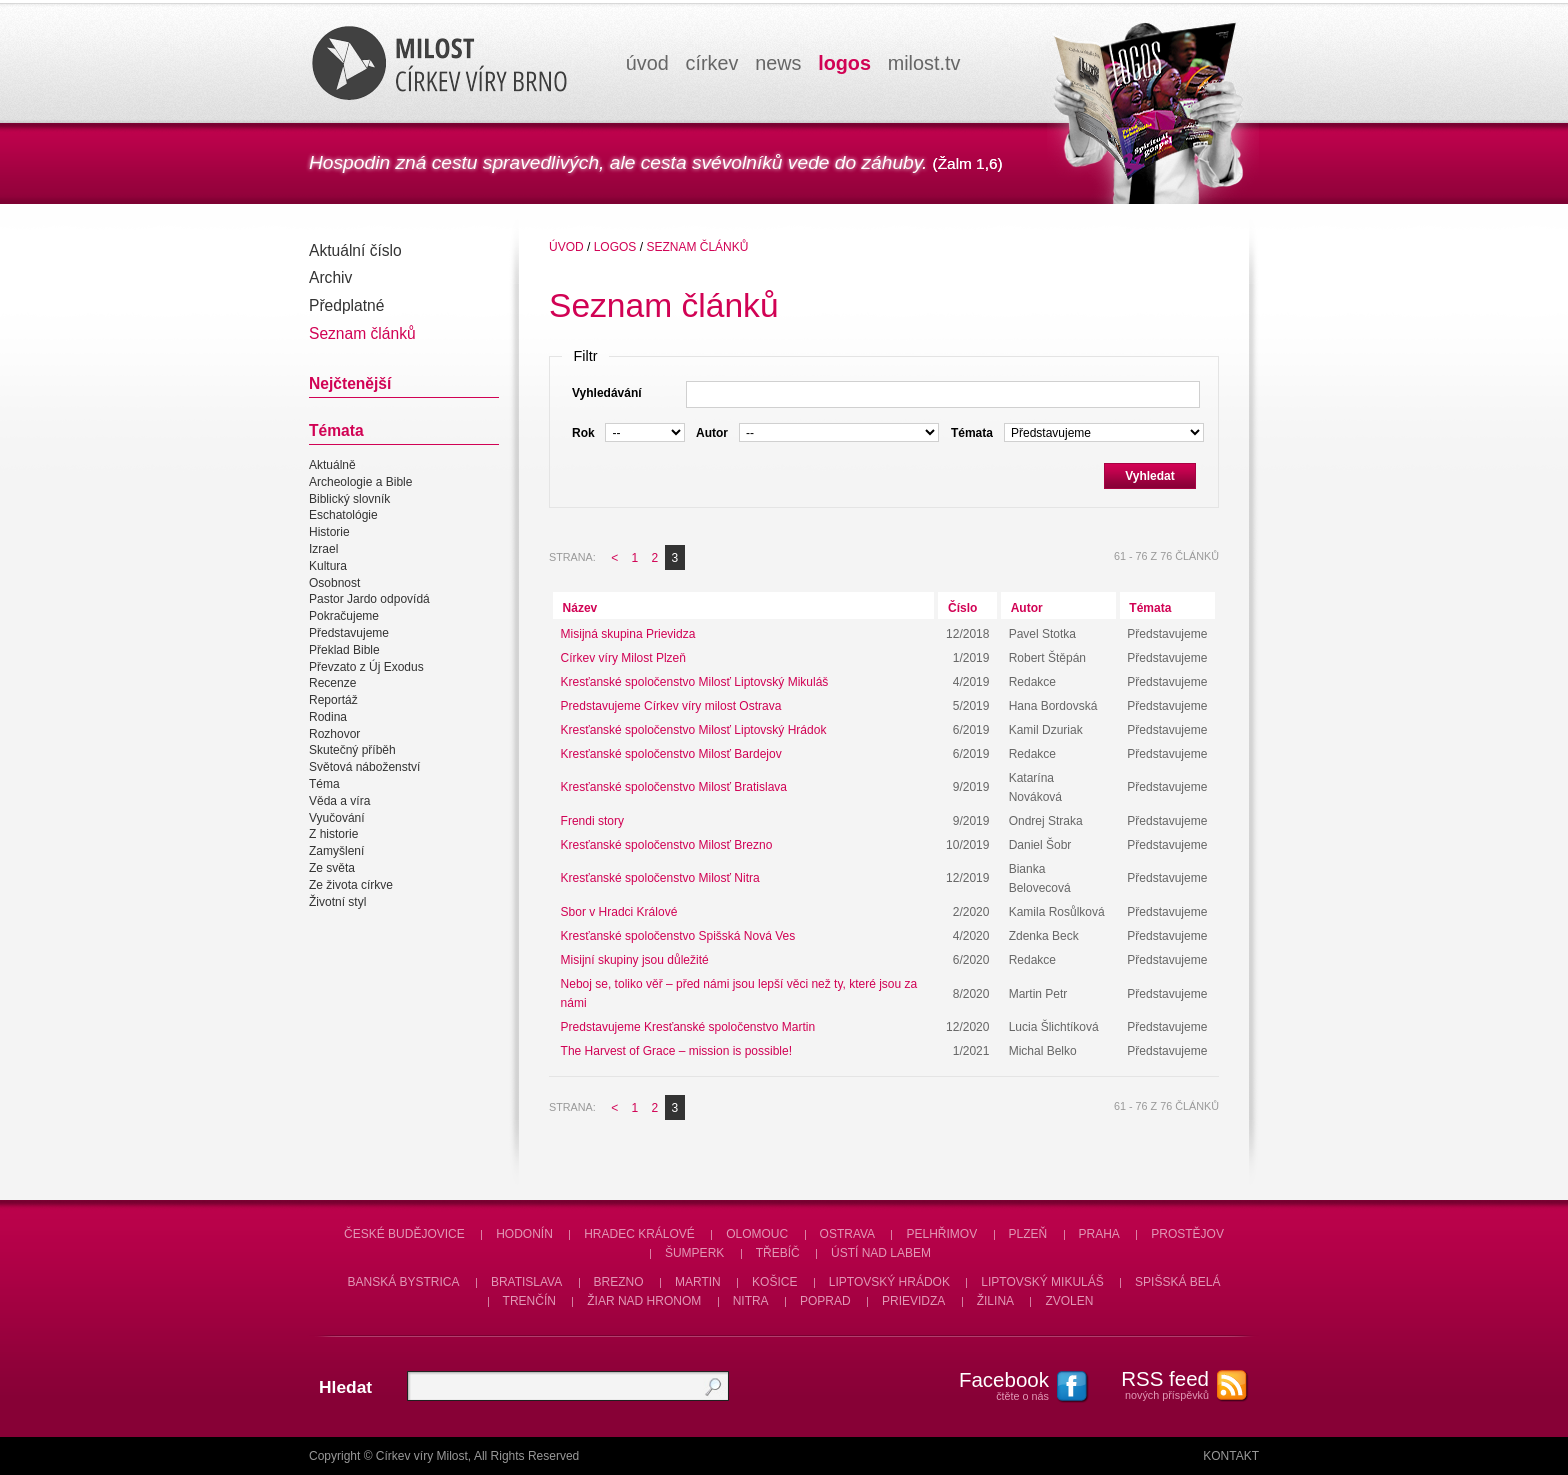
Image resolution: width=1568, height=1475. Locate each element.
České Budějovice (404, 1234)
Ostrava (848, 1234)
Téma (324, 784)
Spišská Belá (1177, 1282)
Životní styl (337, 902)
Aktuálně (332, 465)
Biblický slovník (349, 499)
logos (844, 63)
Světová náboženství (364, 767)
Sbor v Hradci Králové (619, 912)
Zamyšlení (336, 851)
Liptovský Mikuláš (1042, 1282)
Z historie (333, 835)
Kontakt (1231, 1456)
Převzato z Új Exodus (366, 667)
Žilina (995, 1301)
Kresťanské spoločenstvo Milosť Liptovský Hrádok (694, 730)
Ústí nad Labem (881, 1253)
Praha (1099, 1234)
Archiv (330, 277)
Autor (1027, 608)
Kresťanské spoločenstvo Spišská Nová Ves (678, 936)
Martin (698, 1282)
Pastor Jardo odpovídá (369, 600)
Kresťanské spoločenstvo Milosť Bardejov (671, 754)
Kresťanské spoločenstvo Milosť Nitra (660, 878)
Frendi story (592, 821)
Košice (774, 1282)
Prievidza (913, 1301)
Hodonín (524, 1234)
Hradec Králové (639, 1234)
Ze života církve (351, 885)
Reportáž (333, 700)
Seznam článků (362, 333)
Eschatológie (343, 516)
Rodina (328, 717)
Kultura (328, 566)
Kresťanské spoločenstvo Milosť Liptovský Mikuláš (695, 682)
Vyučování (337, 818)
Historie (329, 532)
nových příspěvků (1154, 1384)
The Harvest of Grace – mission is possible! (676, 1051)
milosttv (924, 63)
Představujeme (349, 633)
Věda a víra (339, 801)
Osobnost (334, 583)
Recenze (332, 683)
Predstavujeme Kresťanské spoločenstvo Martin (688, 1027)
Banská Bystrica (404, 1282)
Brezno (619, 1282)
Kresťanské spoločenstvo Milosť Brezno (667, 845)
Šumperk (694, 1253)
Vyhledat (1150, 476)
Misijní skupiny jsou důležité (635, 960)
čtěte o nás (994, 1385)
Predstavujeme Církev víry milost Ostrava (671, 706)
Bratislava (526, 1282)
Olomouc (757, 1234)
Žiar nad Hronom (644, 1301)
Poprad (825, 1301)
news (778, 63)
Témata (1150, 608)
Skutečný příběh (352, 751)
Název (580, 608)
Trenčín (529, 1301)
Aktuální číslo (355, 250)
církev (712, 63)
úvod (647, 63)
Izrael (323, 549)
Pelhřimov (941, 1234)
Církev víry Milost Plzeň (623, 658)
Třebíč (778, 1253)
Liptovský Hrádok (889, 1282)
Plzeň (1028, 1234)
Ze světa (332, 868)
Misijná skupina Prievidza (628, 634)
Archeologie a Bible (360, 482)
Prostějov (1187, 1234)
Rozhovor (334, 734)
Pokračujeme (344, 616)
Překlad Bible (344, 650)
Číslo (962, 608)
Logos (615, 247)
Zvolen (1069, 1301)
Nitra (751, 1301)
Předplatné (346, 305)
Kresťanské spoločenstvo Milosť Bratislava (674, 787)
